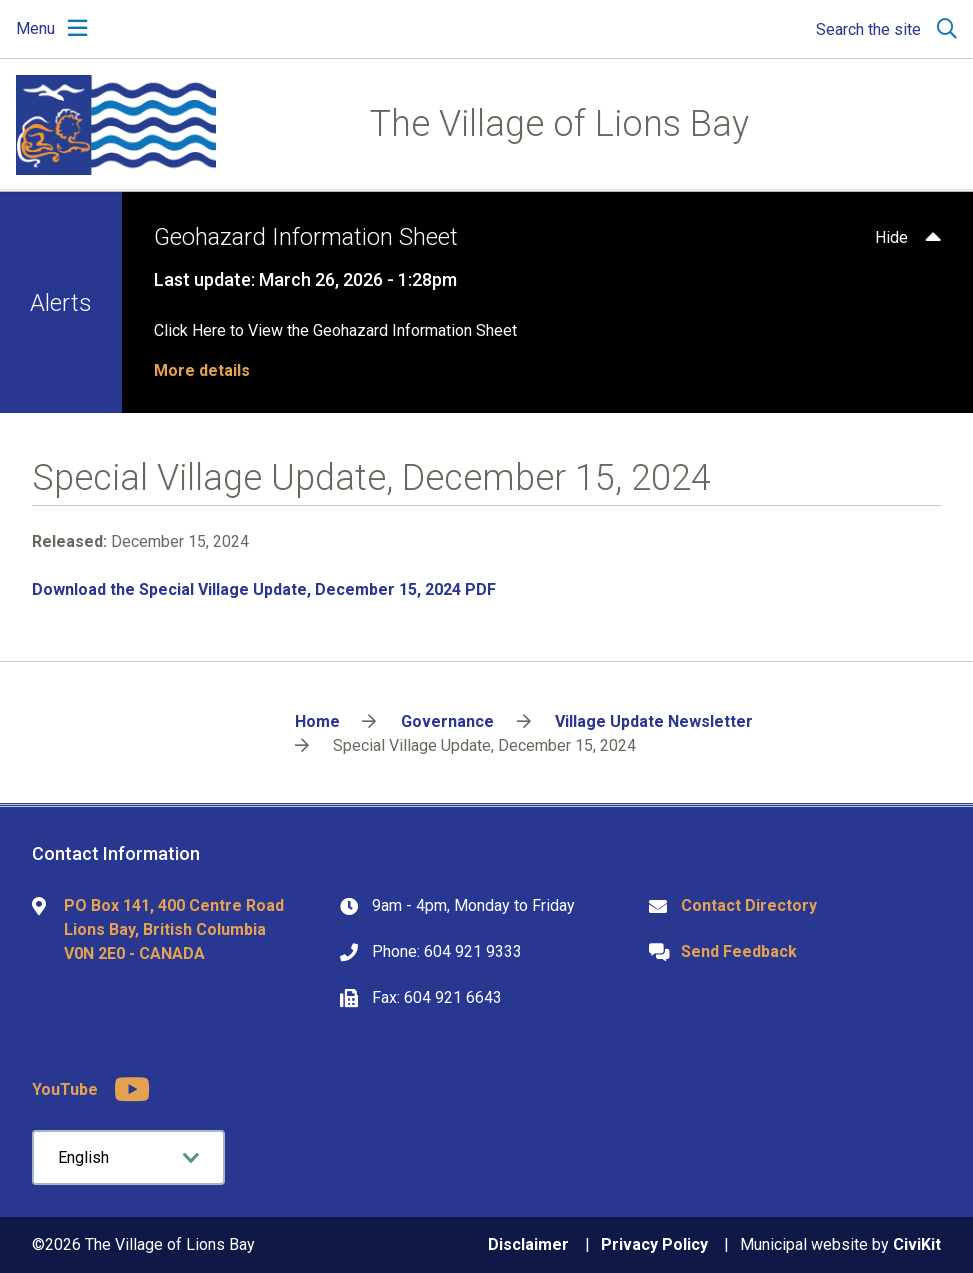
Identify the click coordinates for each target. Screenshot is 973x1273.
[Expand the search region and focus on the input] (882, 29)
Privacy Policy (654, 1244)
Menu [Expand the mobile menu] (35, 28)
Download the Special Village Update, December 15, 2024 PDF (264, 589)
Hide (891, 237)
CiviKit (917, 1244)
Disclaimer (528, 1244)
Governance (447, 721)
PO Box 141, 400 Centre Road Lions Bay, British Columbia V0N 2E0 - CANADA (174, 929)
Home (317, 721)
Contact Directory (749, 905)
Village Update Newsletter (654, 721)
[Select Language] (128, 1157)
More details (202, 370)
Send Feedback (739, 951)
